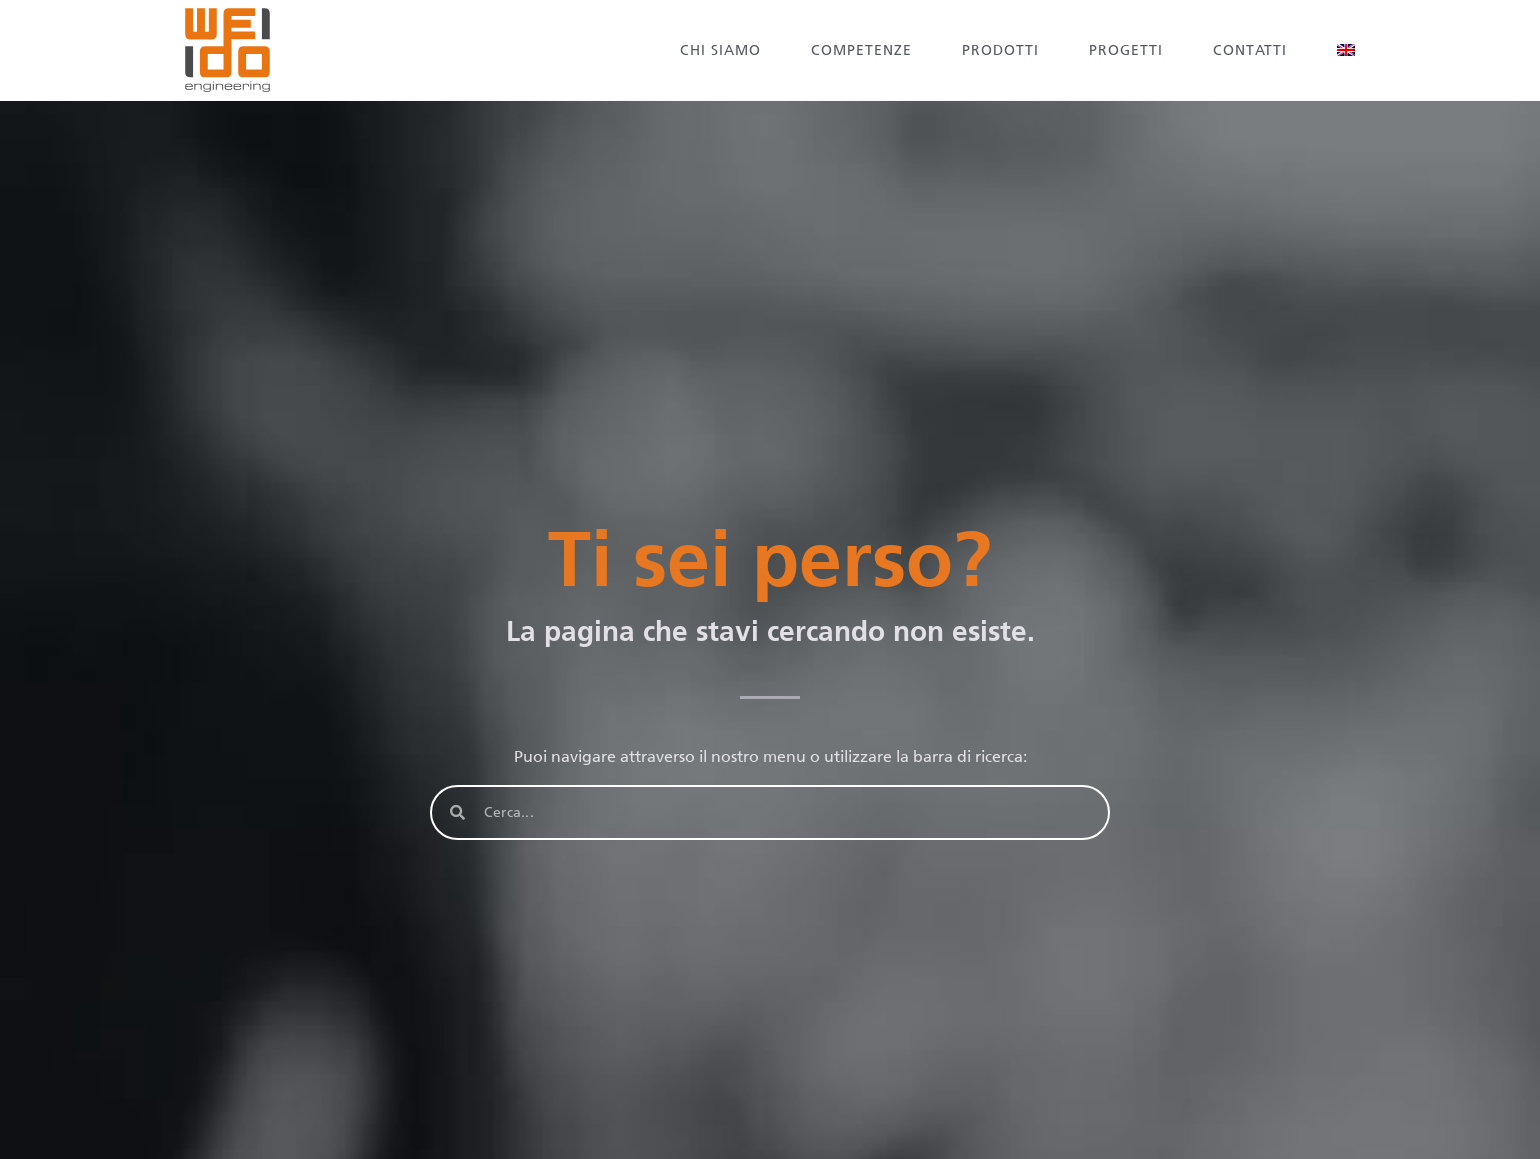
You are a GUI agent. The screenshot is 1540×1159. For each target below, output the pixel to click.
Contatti (1250, 50)
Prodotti (1000, 50)
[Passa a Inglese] (1346, 50)
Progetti (1126, 50)
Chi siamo (720, 50)
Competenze (861, 50)
